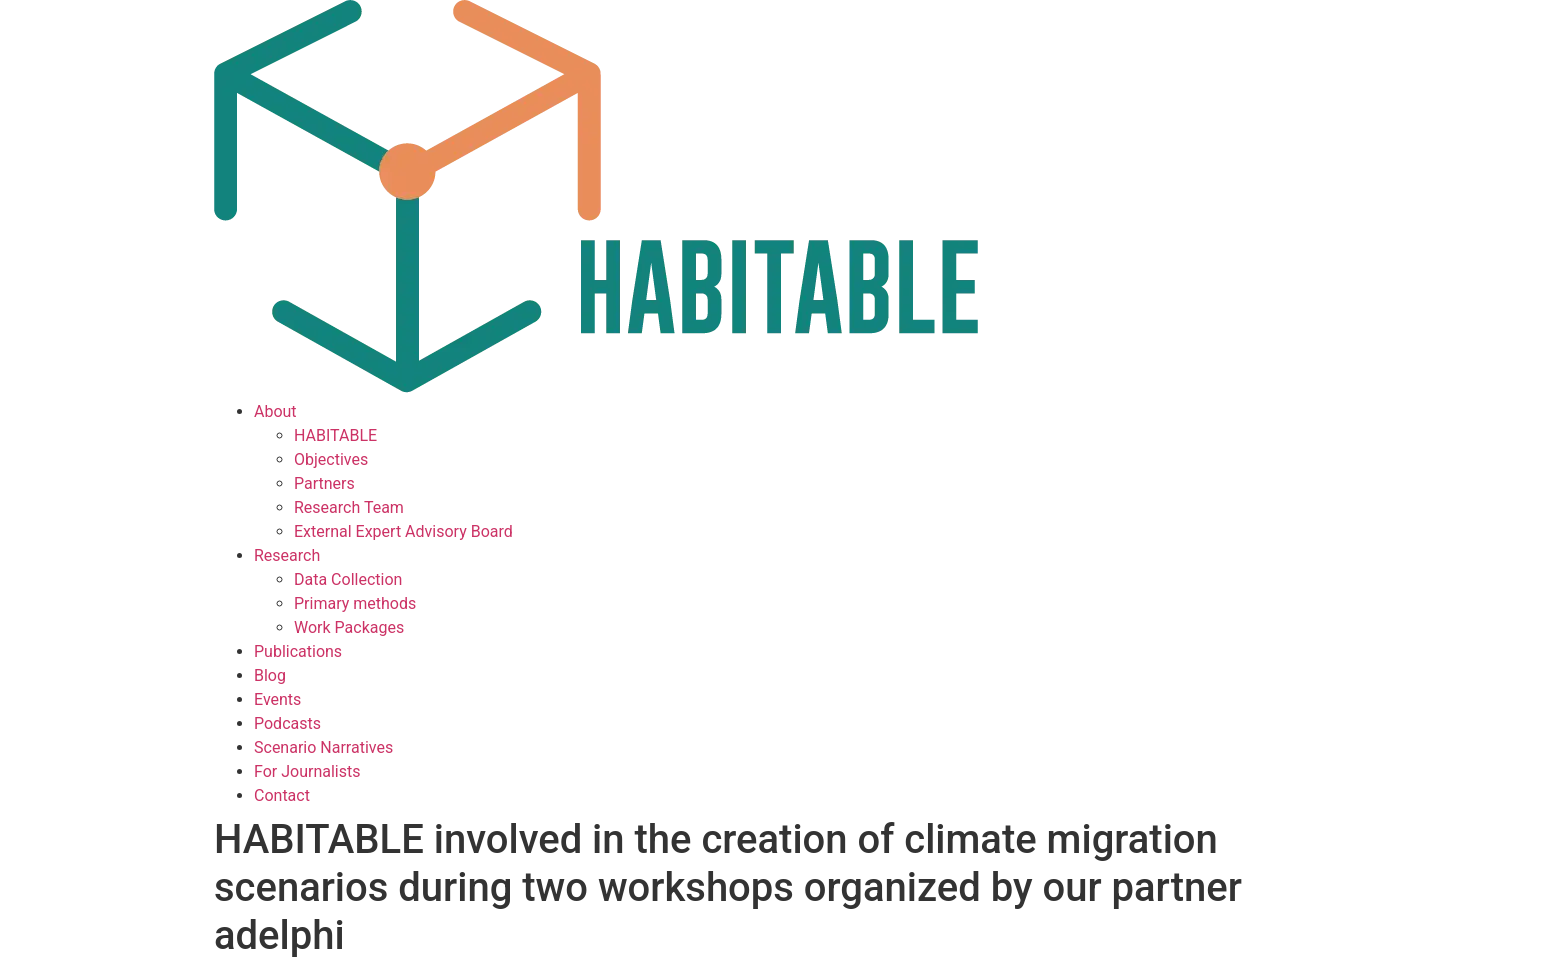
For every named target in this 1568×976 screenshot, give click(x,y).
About (275, 411)
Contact (282, 795)
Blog (270, 675)
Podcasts (287, 723)
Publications (298, 651)
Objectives (331, 459)
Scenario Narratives (323, 747)
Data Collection (348, 579)
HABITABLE (335, 435)
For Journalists (307, 771)
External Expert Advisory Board (403, 531)
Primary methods (355, 603)
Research (287, 555)
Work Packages (349, 627)
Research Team (349, 507)
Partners (324, 483)
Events (277, 699)
